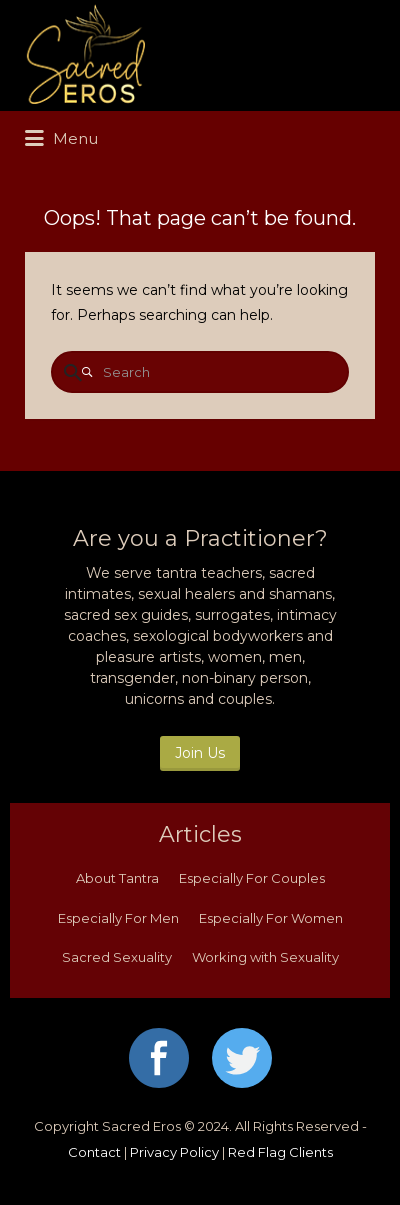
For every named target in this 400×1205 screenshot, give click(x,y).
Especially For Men (118, 918)
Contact (94, 1152)
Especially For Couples (252, 878)
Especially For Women (271, 918)
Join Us (200, 753)
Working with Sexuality (265, 957)
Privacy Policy (174, 1152)
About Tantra (117, 878)
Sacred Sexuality (117, 957)
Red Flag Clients (280, 1152)
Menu (61, 139)
